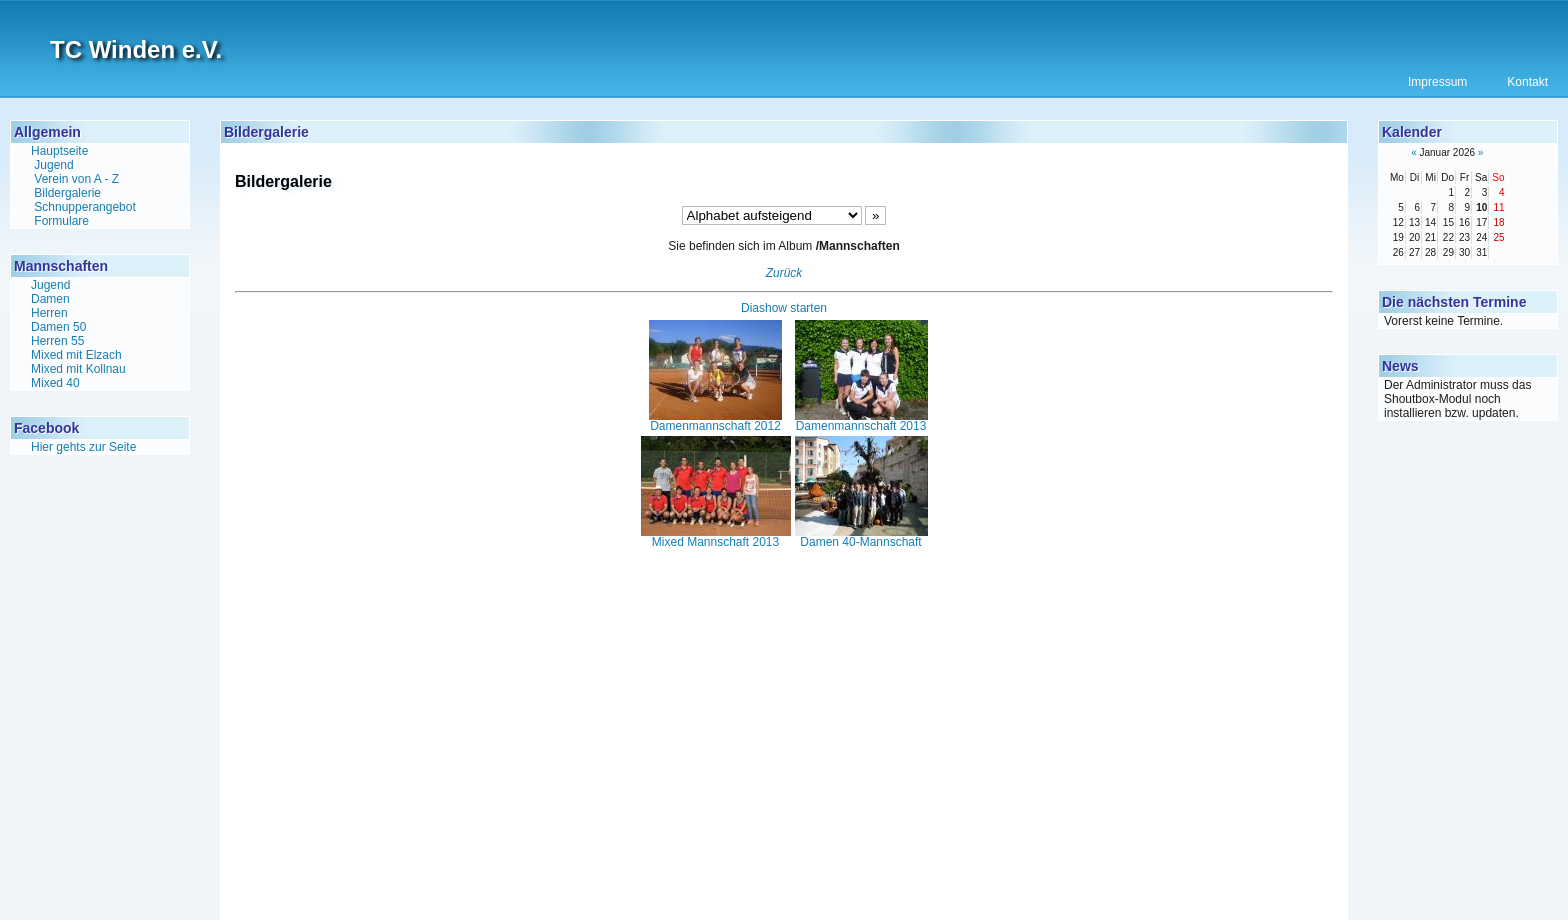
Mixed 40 (55, 383)
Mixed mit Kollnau (78, 369)
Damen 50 (58, 327)
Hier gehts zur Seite (83, 447)
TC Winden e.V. (136, 49)
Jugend (53, 165)
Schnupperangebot (84, 207)
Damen (50, 299)
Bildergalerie (67, 193)
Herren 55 (57, 341)
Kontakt (1527, 82)
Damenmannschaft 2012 (715, 421)
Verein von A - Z (76, 179)
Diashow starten (784, 308)
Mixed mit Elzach (76, 355)
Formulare (61, 221)
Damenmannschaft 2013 (861, 421)
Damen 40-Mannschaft (861, 537)
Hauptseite (59, 151)
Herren (49, 313)
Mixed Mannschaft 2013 (716, 537)
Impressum (1437, 82)
